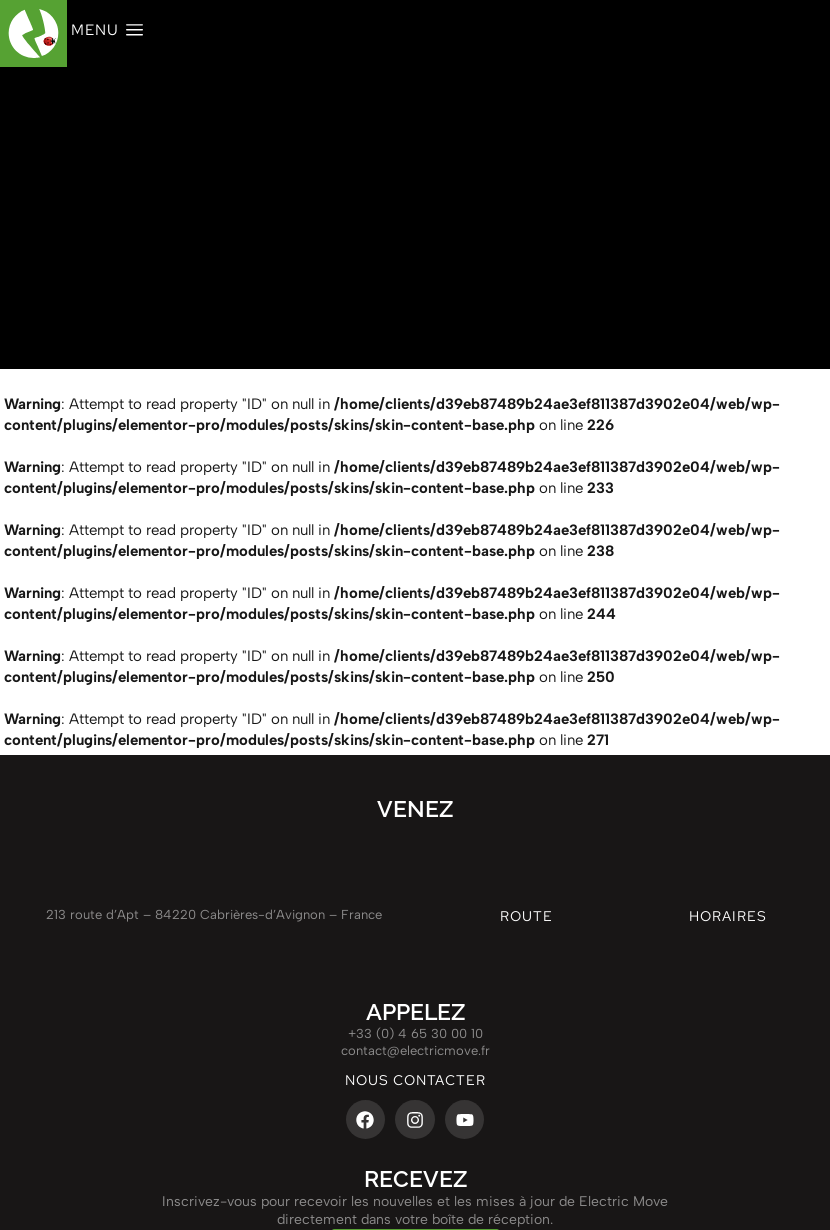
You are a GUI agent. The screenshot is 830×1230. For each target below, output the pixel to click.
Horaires (728, 916)
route (526, 916)
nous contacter (415, 1080)
